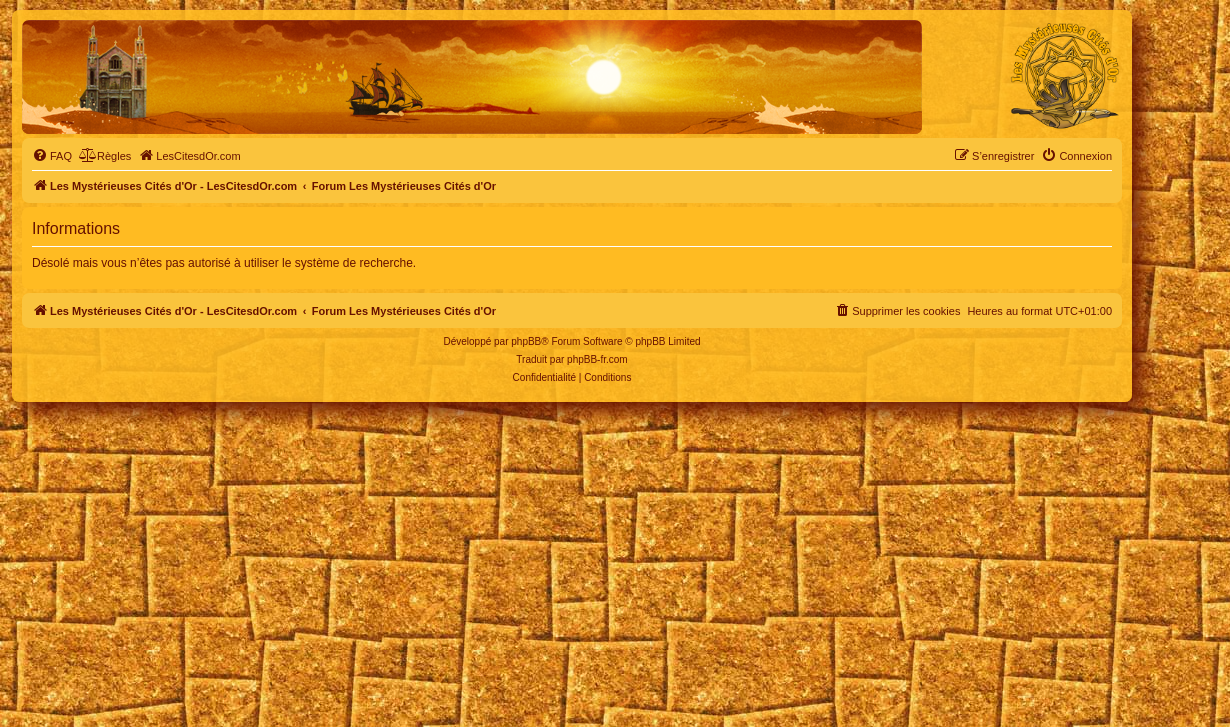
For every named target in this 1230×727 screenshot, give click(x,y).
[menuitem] (52, 156)
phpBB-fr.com (597, 359)
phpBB (526, 341)
